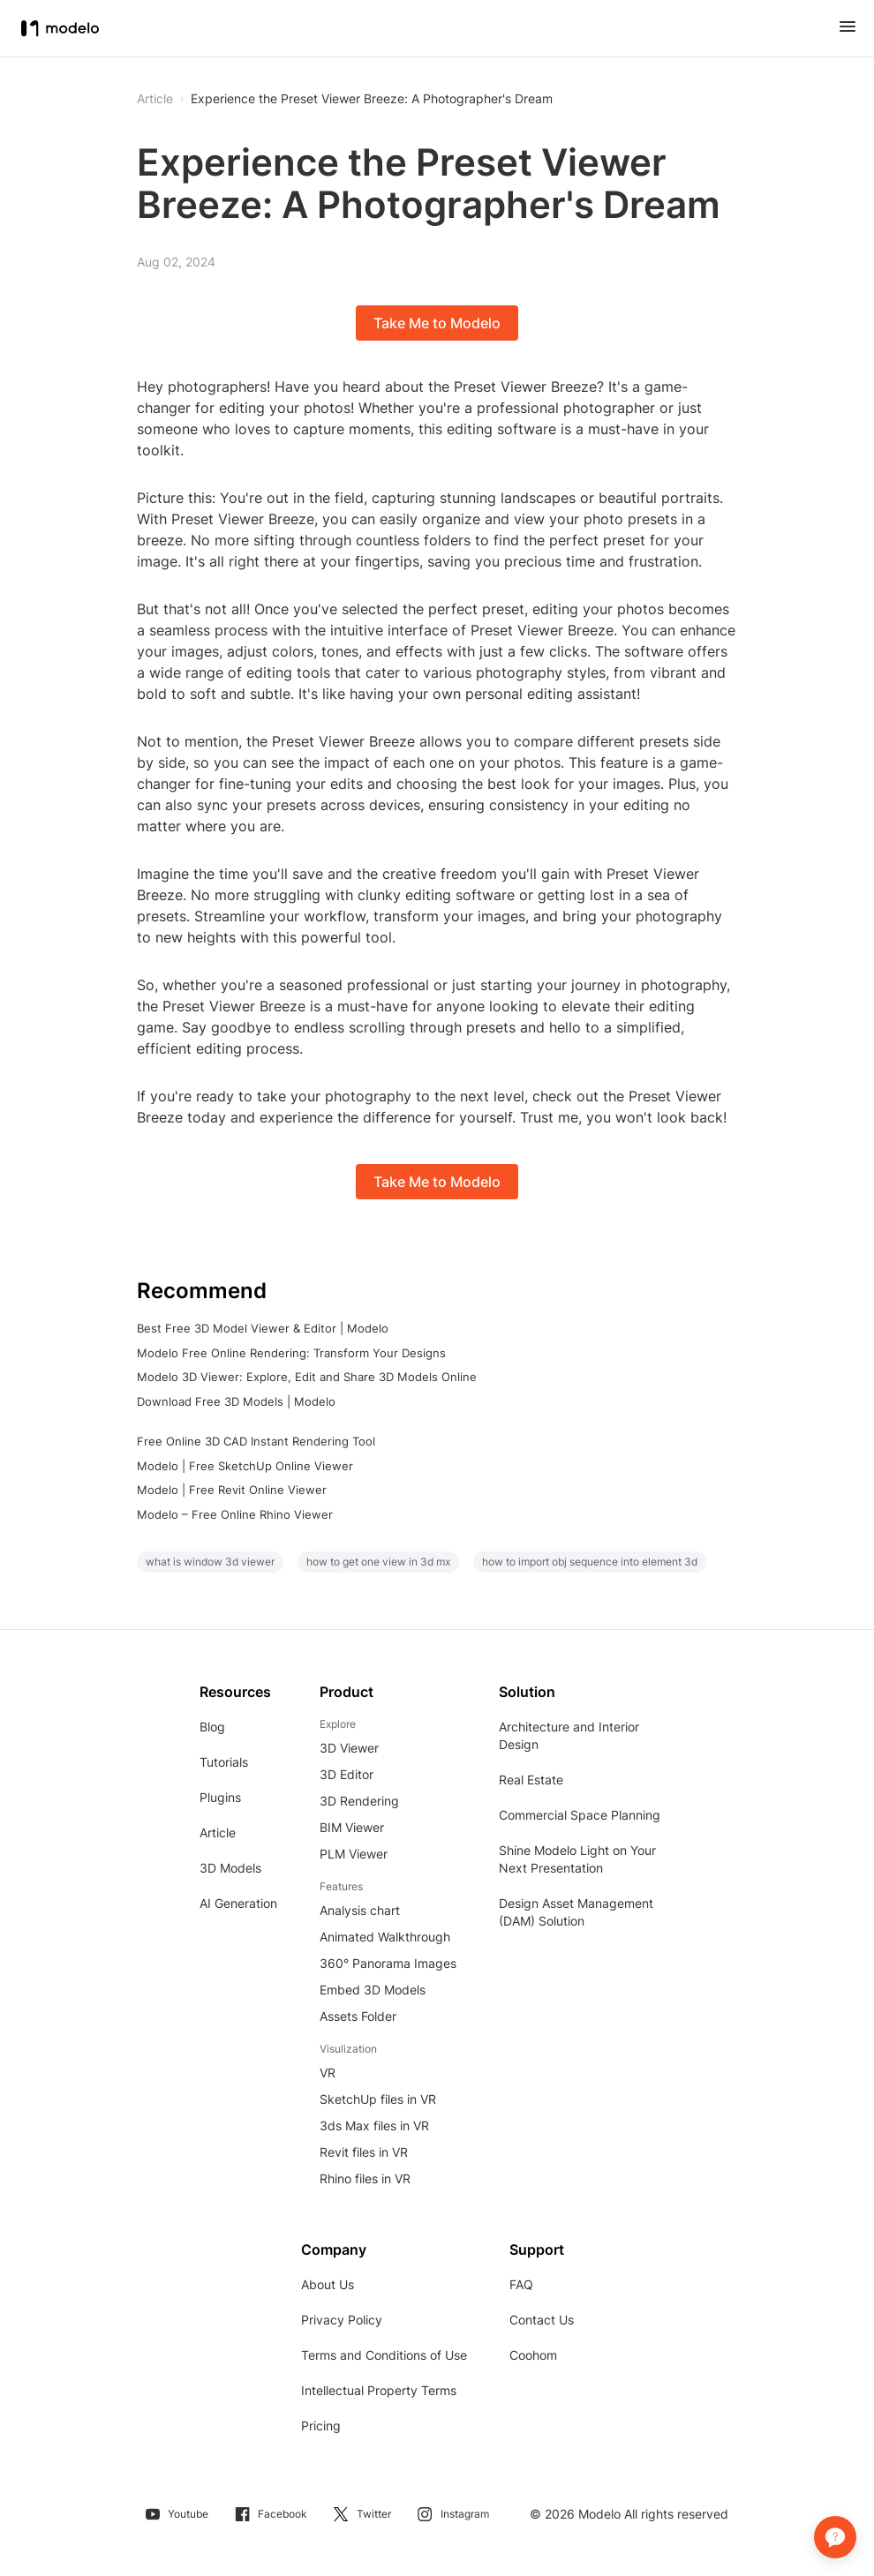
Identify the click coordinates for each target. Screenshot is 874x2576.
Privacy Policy (341, 2319)
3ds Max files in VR (374, 2125)
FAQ (521, 2284)
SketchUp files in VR (378, 2099)
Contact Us (541, 2319)
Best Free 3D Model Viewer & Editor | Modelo (262, 1328)
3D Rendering (359, 1800)
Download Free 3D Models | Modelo (236, 1401)
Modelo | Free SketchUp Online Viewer (245, 1466)
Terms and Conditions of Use (384, 2354)
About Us (327, 2284)
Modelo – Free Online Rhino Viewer (235, 1514)
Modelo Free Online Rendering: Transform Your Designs (291, 1353)
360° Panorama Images (388, 1963)
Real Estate (531, 1779)
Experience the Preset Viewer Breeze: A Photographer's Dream (372, 99)
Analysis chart (360, 1910)
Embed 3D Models (373, 1989)
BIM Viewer (352, 1827)
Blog (212, 1726)
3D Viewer (349, 1747)
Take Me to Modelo (437, 323)
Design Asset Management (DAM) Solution (576, 1912)
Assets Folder (358, 2016)
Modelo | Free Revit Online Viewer (232, 1490)
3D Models (230, 1867)
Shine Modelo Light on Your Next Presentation (577, 1859)
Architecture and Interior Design (569, 1735)
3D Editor (346, 1774)
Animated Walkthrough (385, 1936)
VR (327, 2072)
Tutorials (224, 1761)
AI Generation (238, 1903)
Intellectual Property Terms (378, 2390)
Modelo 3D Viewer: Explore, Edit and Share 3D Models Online (307, 1377)
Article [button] (155, 99)
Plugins (220, 1797)
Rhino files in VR (365, 2178)
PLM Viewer (354, 1853)
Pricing (321, 2425)
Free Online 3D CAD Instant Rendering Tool (256, 1441)
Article (218, 1832)
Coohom (533, 2354)
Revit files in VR (364, 2151)
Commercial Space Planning (579, 1814)
